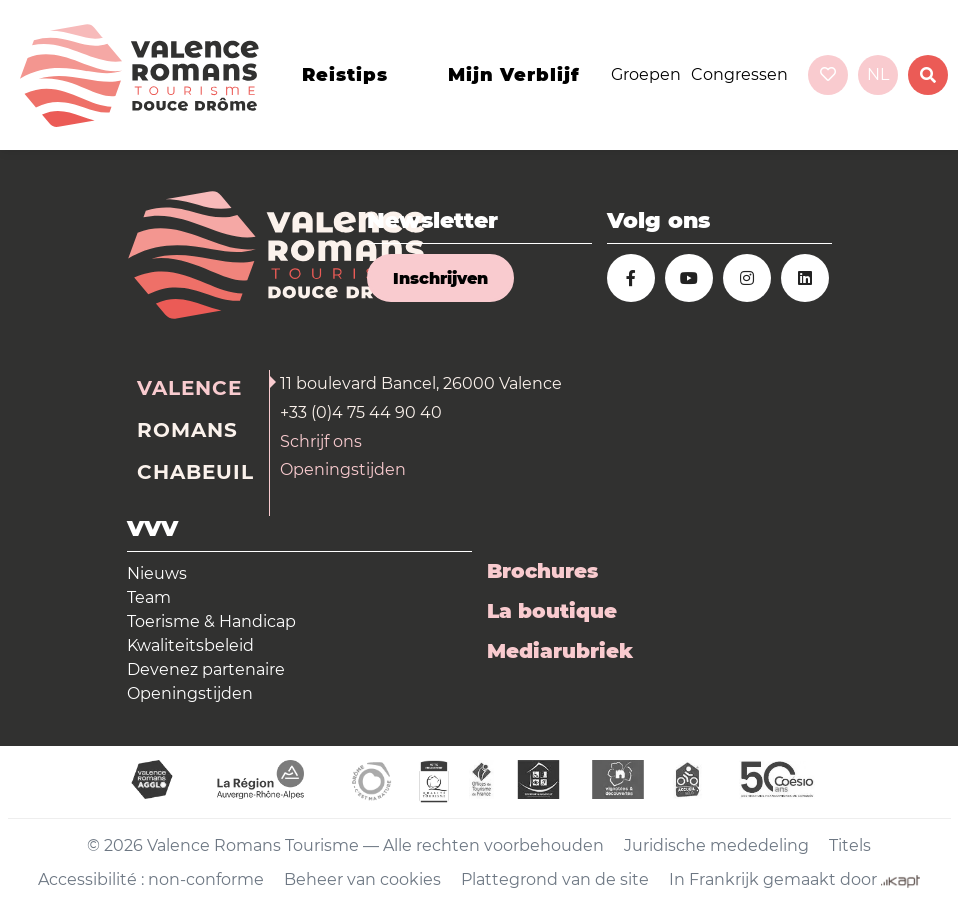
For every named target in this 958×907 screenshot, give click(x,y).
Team (149, 597)
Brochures (542, 571)
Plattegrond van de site (555, 879)
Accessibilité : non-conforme (151, 879)
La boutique (552, 611)
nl (878, 74)
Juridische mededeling (716, 845)
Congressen (739, 74)
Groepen (646, 74)
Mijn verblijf (514, 75)
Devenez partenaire (206, 669)
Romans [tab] (187, 430)
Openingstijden (343, 469)
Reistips (345, 75)
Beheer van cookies (362, 879)
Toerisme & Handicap (211, 621)
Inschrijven (440, 278)
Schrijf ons (321, 441)
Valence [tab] (189, 388)
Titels (850, 845)
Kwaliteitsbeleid (190, 645)
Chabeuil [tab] (195, 472)
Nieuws (157, 573)
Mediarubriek (560, 651)
